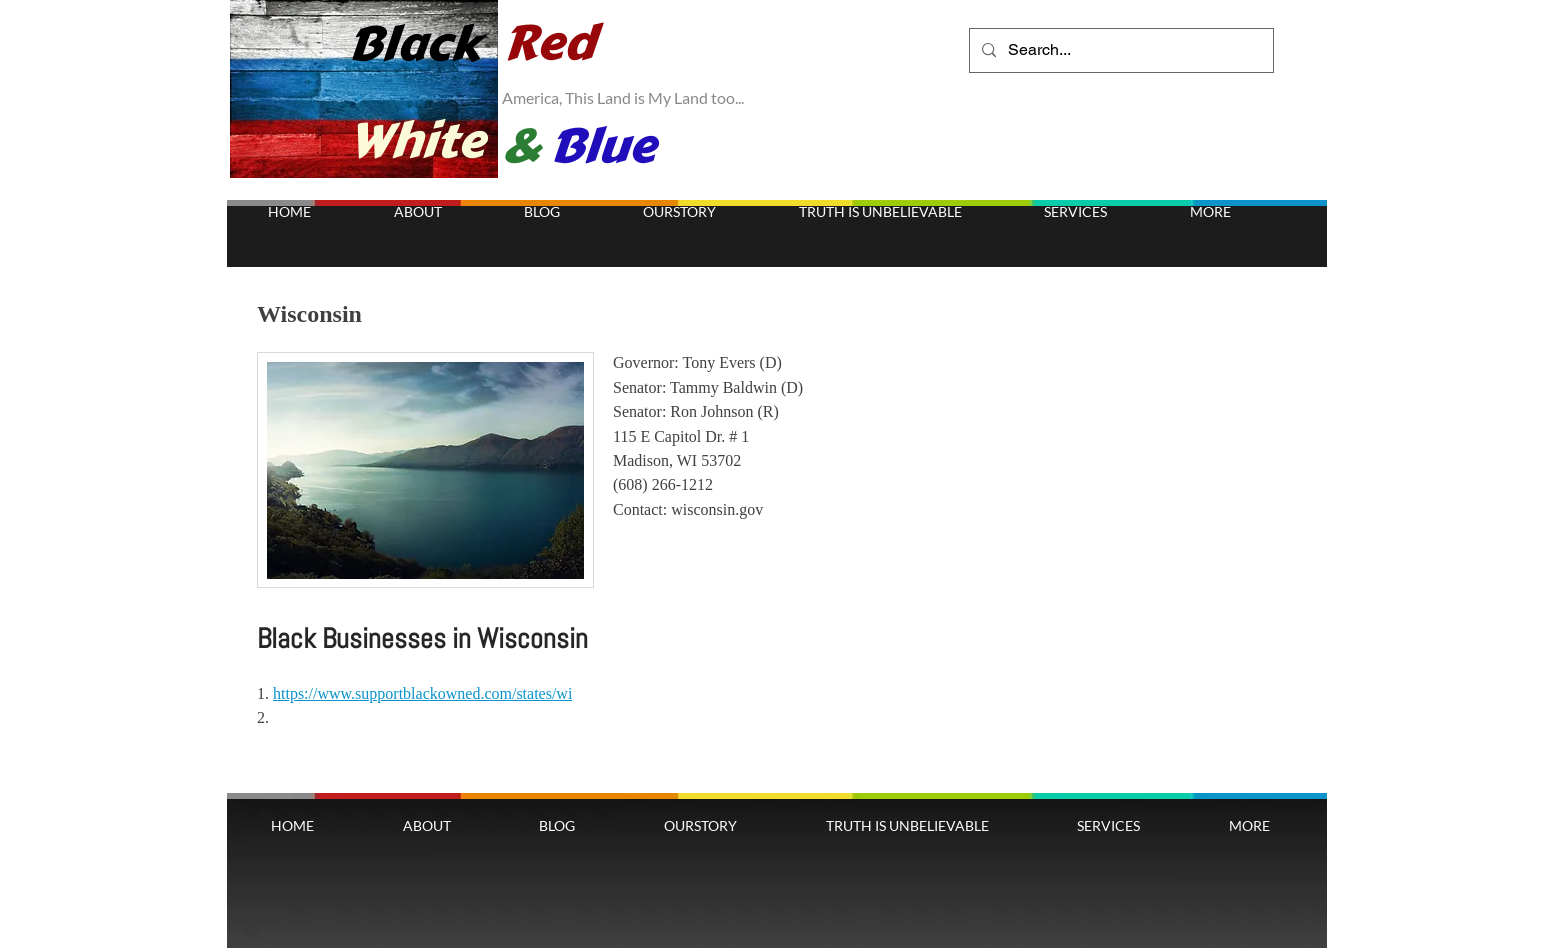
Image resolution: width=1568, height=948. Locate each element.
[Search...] (1119, 50)
